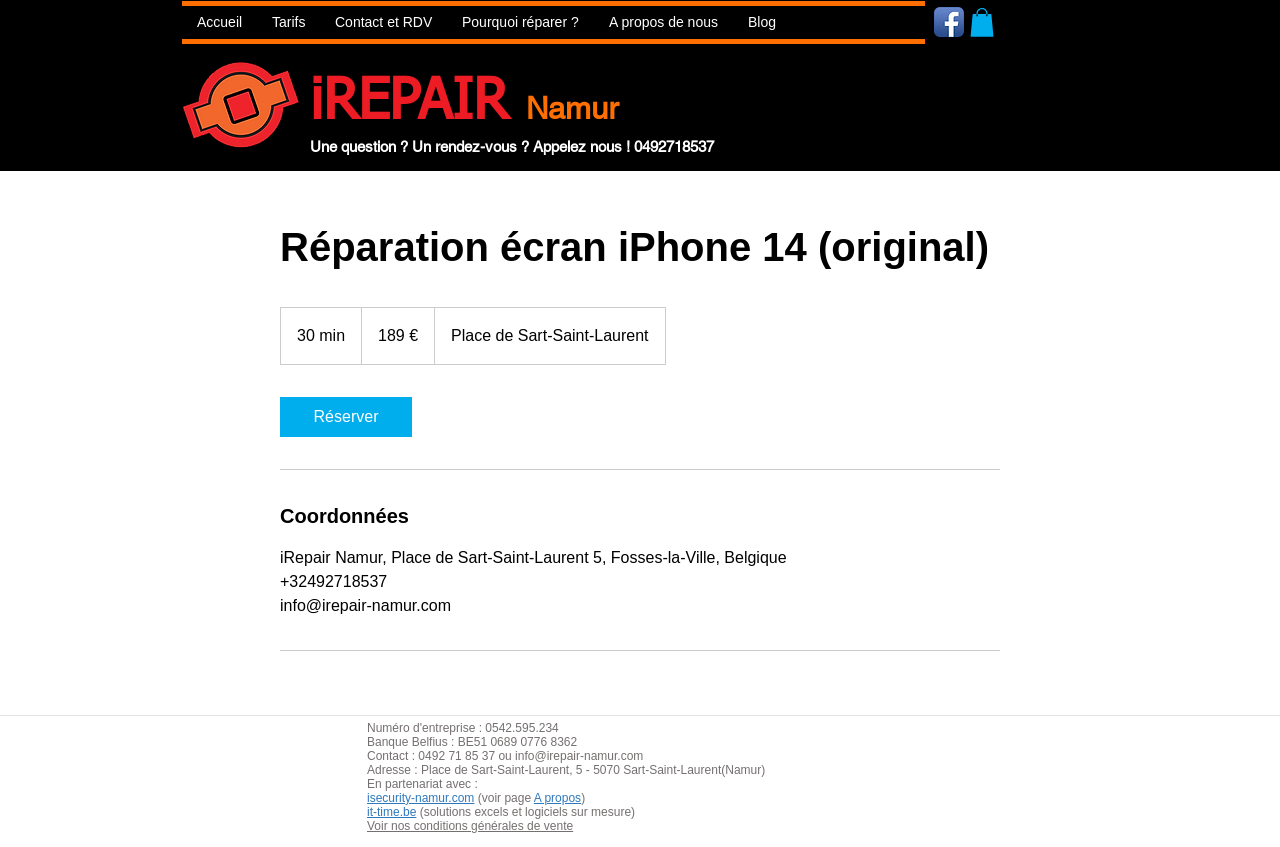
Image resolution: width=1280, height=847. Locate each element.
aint (514, 770)
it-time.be (391, 812)
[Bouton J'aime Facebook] (1068, 21)
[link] (346, 417)
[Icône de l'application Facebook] (949, 22)
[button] (520, 22)
